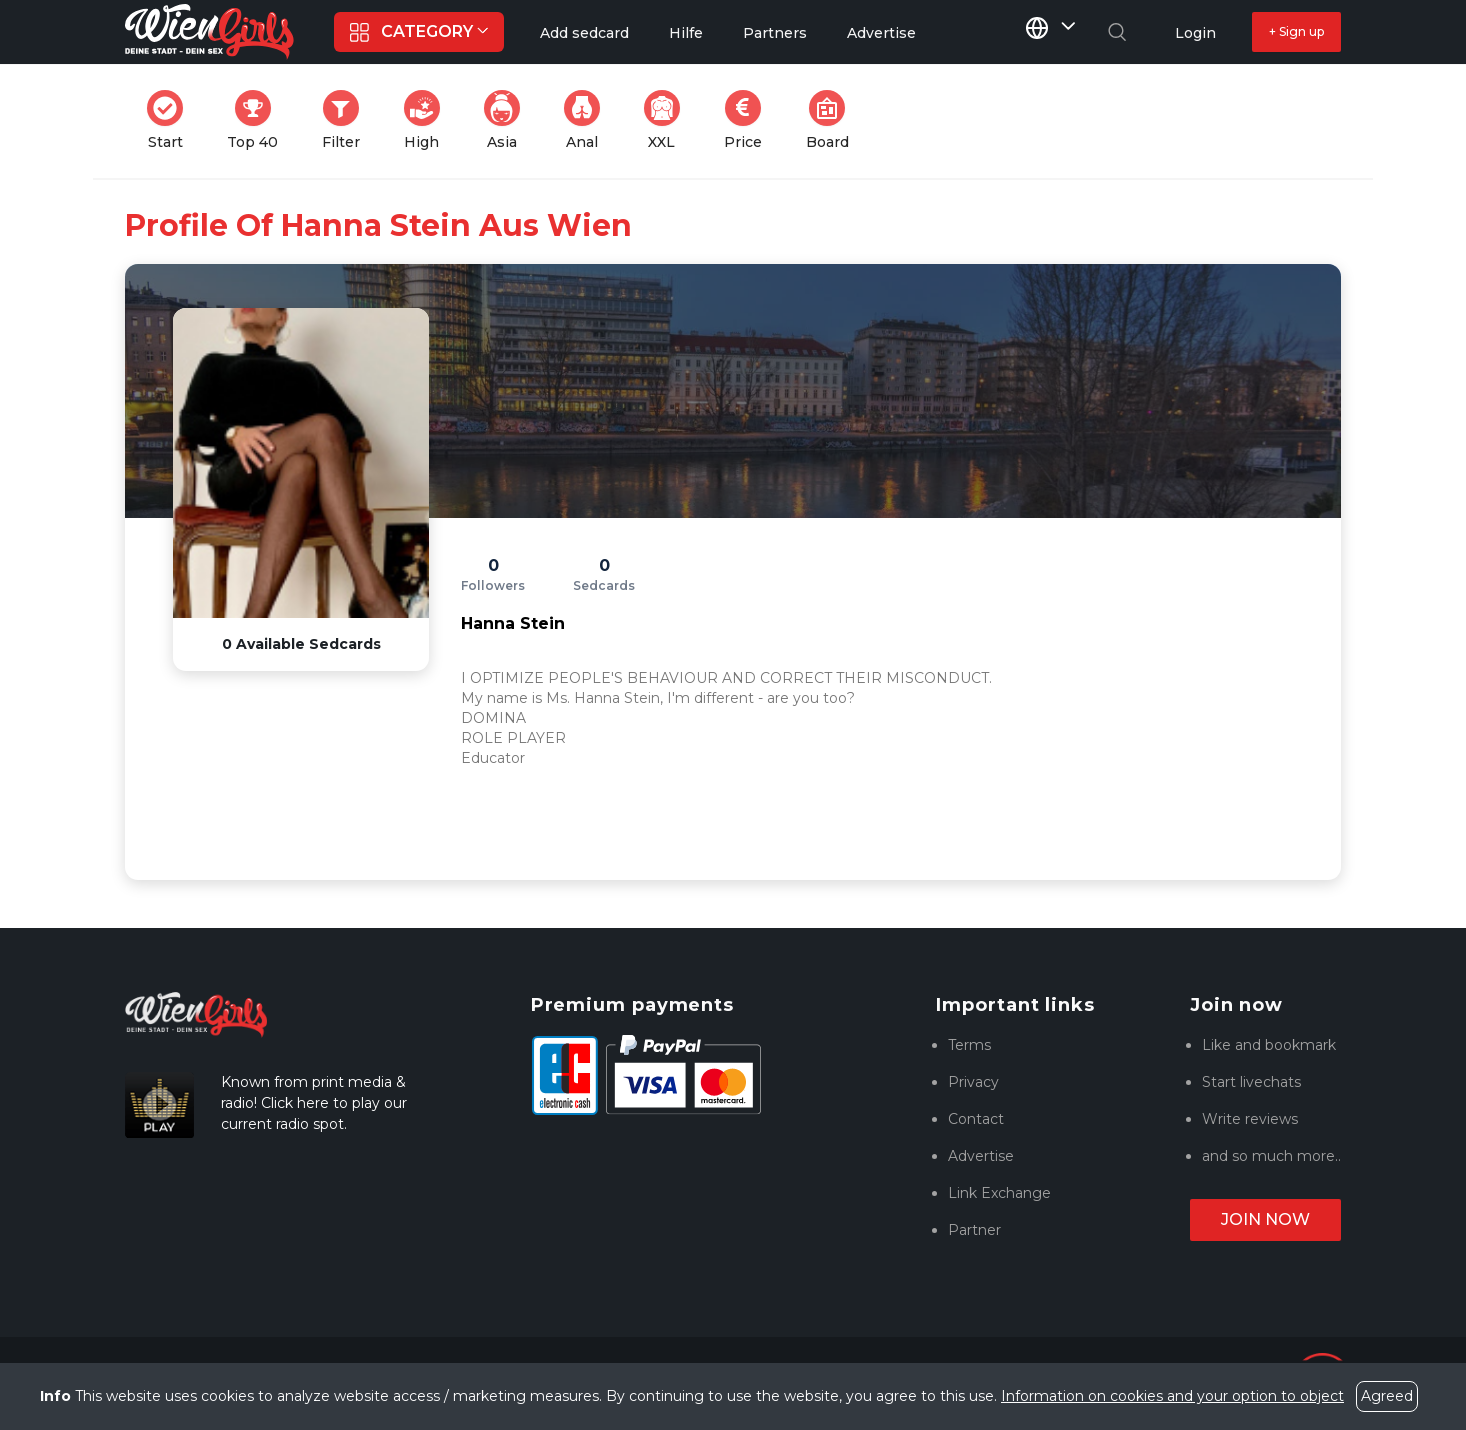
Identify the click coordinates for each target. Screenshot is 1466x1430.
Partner (974, 1230)
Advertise (981, 1156)
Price (749, 120)
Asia (508, 120)
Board (833, 120)
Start (171, 120)
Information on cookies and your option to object (1172, 1396)
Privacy (973, 1082)
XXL (666, 120)
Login (1195, 33)
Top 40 (258, 120)
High (428, 120)
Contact (976, 1119)
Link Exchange (999, 1193)
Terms (969, 1045)
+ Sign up (1296, 31)
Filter (347, 120)
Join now (1265, 1219)
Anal (588, 120)
